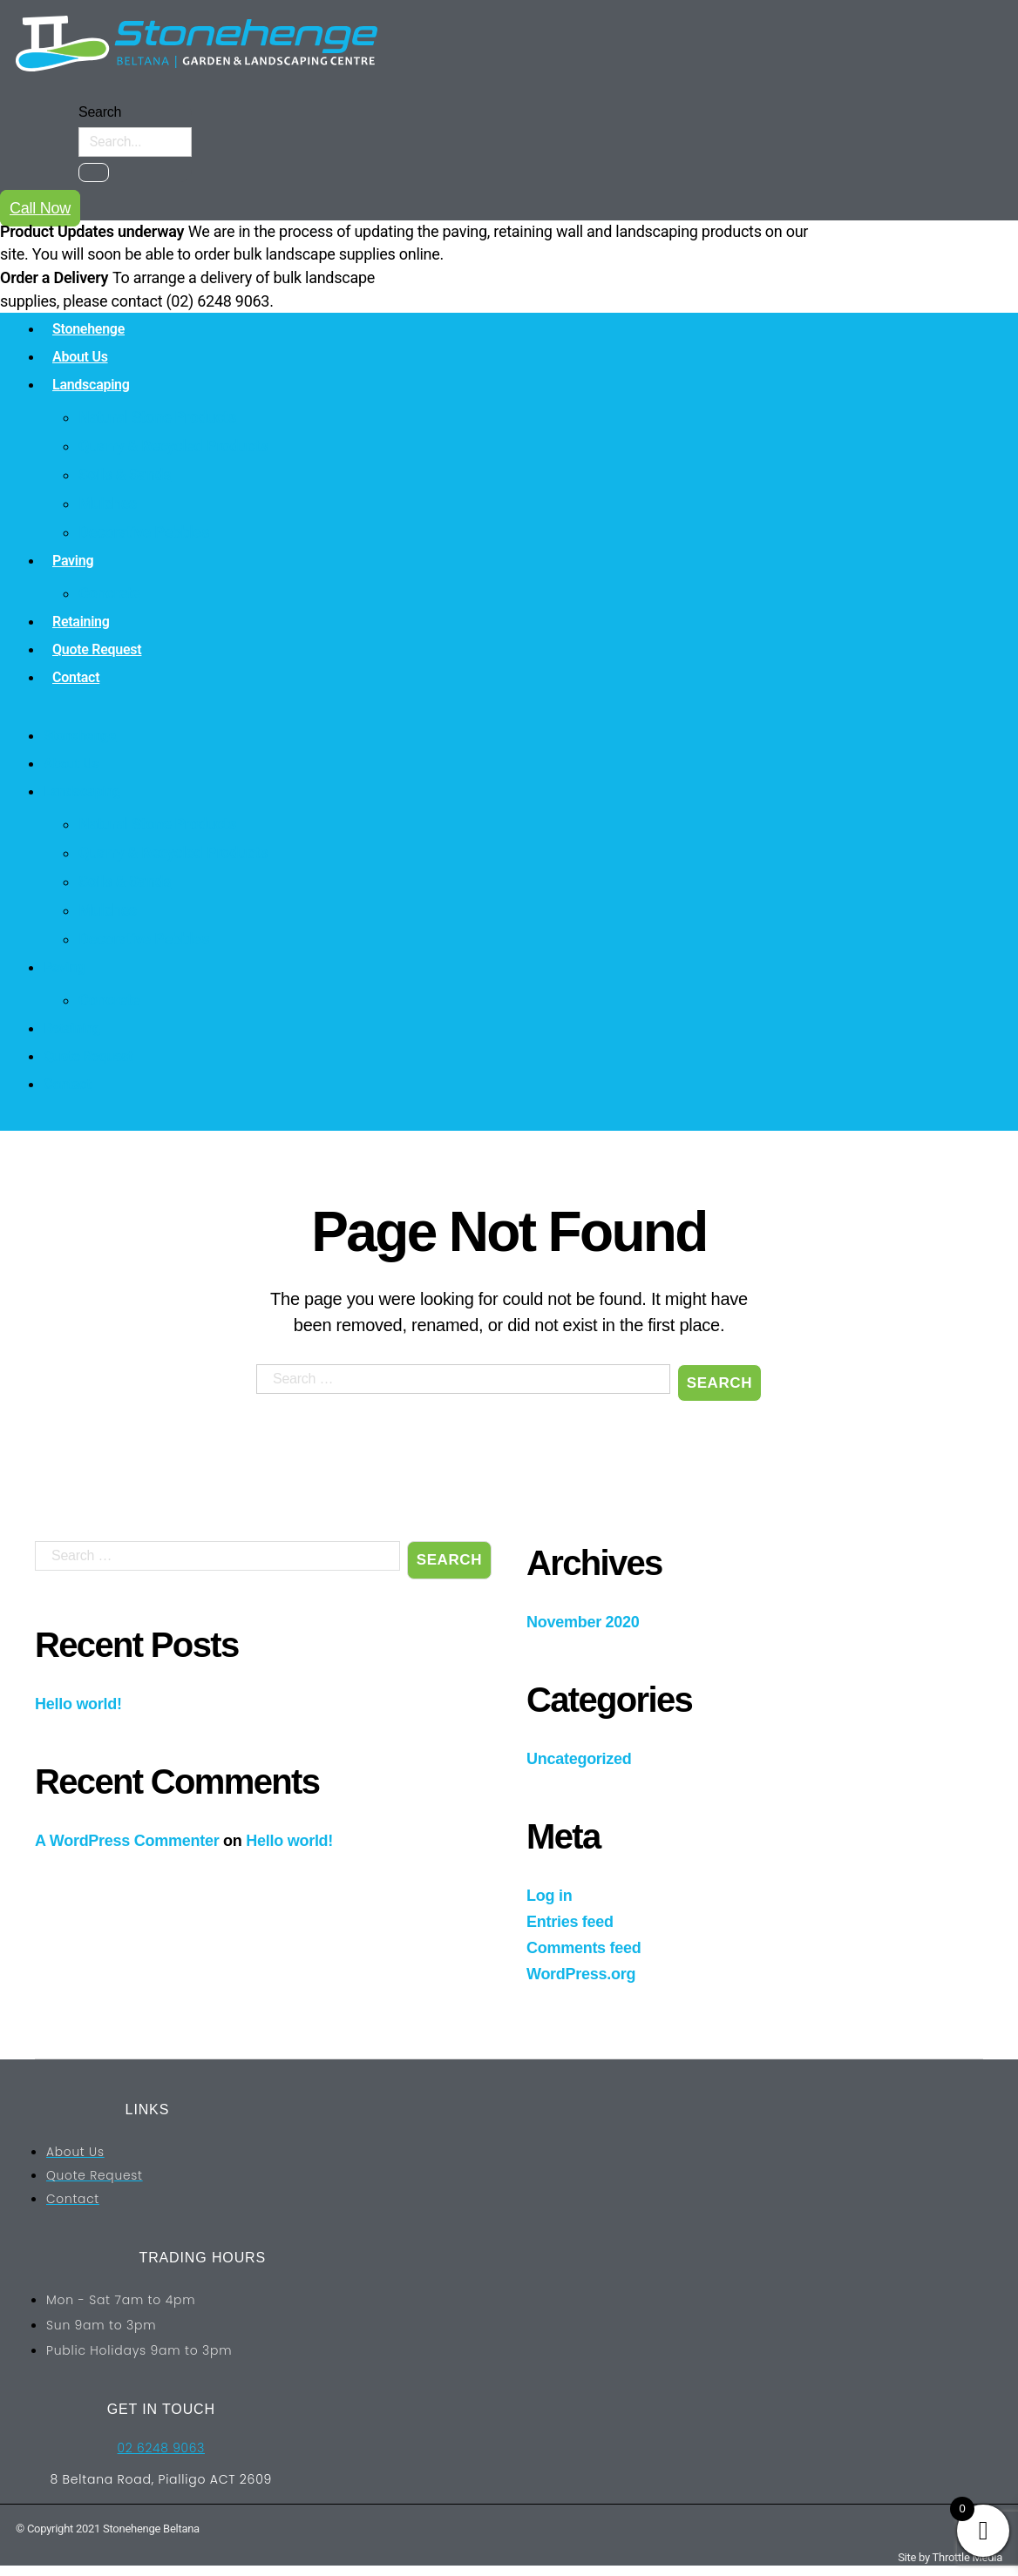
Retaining (81, 621)
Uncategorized (579, 1759)
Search (99, 112)
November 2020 (583, 1622)
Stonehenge (88, 329)
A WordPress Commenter (127, 1840)
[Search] (93, 172)
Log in (549, 1895)
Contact (75, 677)
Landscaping (91, 384)
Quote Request (96, 649)
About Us (80, 356)
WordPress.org (580, 1974)
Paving (72, 560)
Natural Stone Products (157, 417)
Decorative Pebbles (143, 532)
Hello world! (78, 1704)
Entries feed (570, 1921)
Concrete (109, 593)
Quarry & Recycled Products (173, 445)
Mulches (107, 503)
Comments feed (583, 1948)
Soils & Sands (125, 474)
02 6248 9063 (161, 2448)
